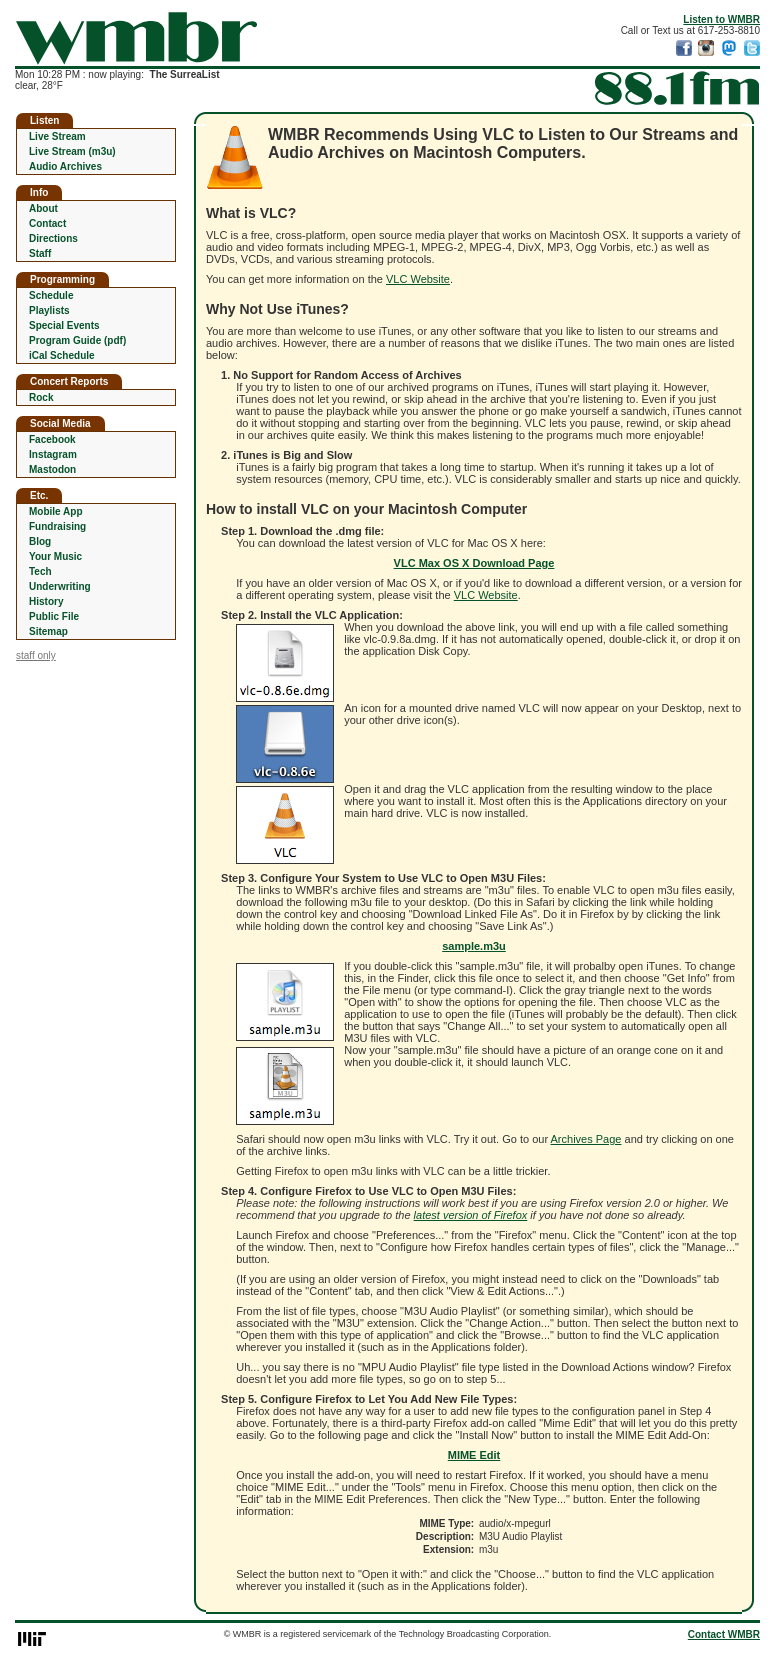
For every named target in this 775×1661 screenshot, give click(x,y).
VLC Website (418, 279)
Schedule (51, 295)
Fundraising (57, 526)
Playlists (49, 310)
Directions (53, 238)
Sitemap (48, 631)
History (46, 601)
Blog (40, 541)
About (43, 208)
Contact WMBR (724, 1634)
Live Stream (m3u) (72, 151)
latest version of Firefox (471, 1215)
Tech (40, 571)
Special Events (64, 325)
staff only (36, 655)
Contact (47, 223)
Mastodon (52, 469)
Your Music (55, 556)
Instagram (53, 454)
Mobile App (56, 511)
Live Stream (57, 136)
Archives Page (586, 1139)
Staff (40, 253)
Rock (41, 397)
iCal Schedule (62, 355)
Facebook (52, 439)
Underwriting (60, 586)
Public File (54, 616)
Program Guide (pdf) (77, 340)
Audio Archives (65, 166)
